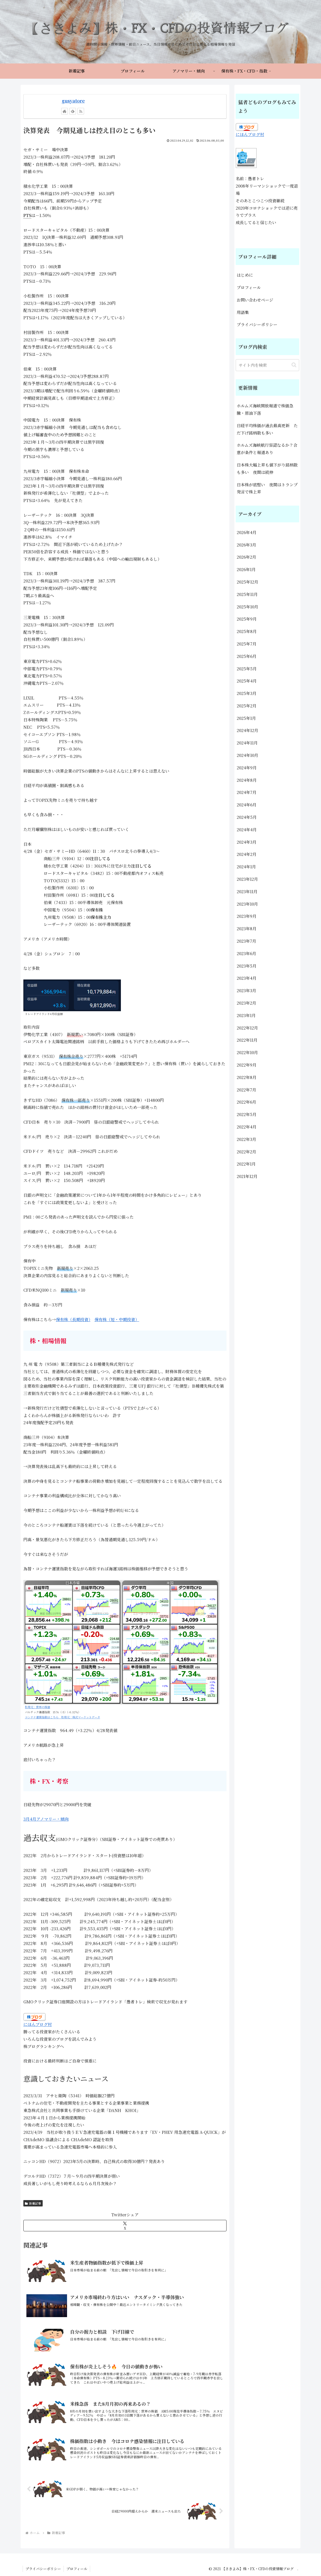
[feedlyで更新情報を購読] (72, 111)
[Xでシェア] (125, 2225)
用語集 (243, 312)
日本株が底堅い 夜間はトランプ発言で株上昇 (267, 488)
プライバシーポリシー (257, 324)
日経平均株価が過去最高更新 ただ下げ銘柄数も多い (267, 429)
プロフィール (249, 287)
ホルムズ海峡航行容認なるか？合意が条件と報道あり (267, 448)
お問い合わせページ (255, 300)
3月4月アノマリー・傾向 (46, 1819)
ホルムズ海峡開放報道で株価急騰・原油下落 (265, 409)
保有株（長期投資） (73, 1319)
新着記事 (33, 2203)
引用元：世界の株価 (37, 1707)
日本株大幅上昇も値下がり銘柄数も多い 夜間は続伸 (267, 468)
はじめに (245, 275)
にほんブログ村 (37, 2024)
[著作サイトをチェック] (64, 111)
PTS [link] (27, 215)
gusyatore (73, 100)
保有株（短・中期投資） (116, 1319)
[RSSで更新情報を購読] (80, 111)
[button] (294, 365)
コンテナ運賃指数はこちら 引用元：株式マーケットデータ (62, 1717)
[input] (267, 365)
